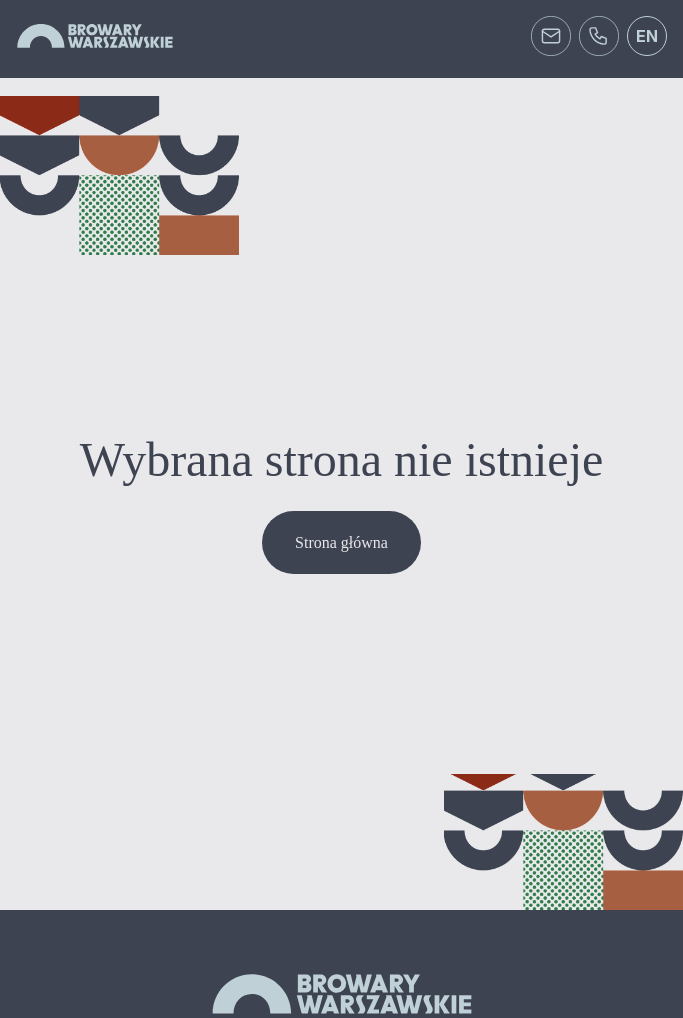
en (647, 36)
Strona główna (341, 542)
